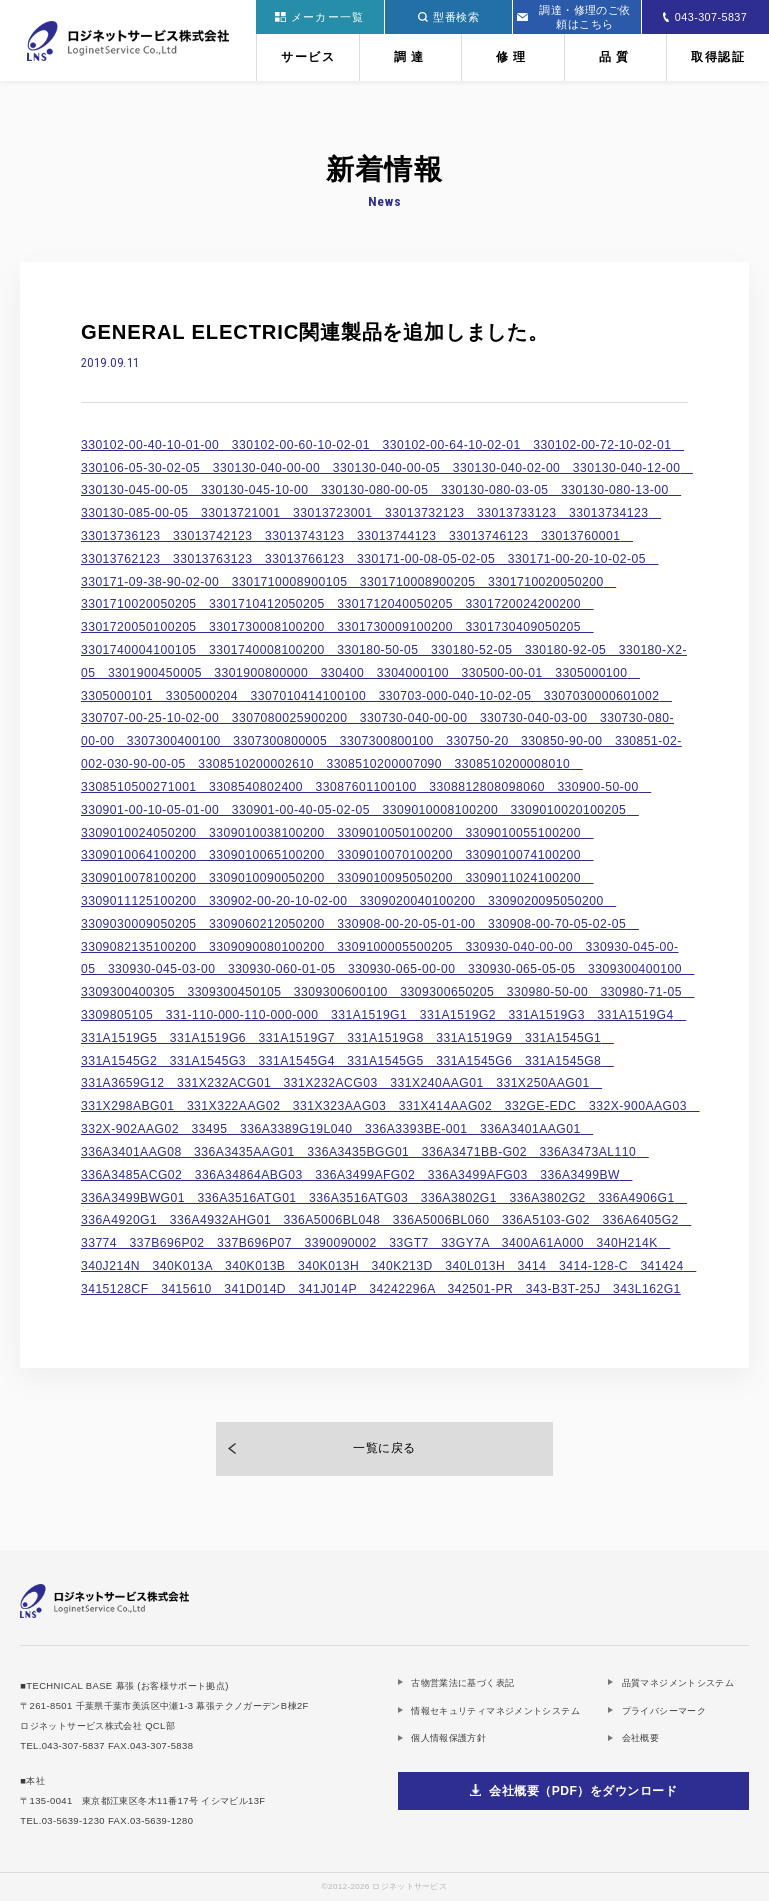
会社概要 (641, 1737)
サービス (308, 57)
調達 (411, 57)
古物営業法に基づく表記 (462, 1682)
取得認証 (718, 57)
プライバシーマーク (664, 1710)
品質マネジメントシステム (678, 1682)
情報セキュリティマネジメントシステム (495, 1710)
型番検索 (448, 17)
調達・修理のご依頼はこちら (573, 17)
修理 (513, 57)
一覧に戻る (384, 1448)
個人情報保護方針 (448, 1737)
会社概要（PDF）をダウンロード (583, 1791)
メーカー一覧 (319, 17)
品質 (616, 57)
